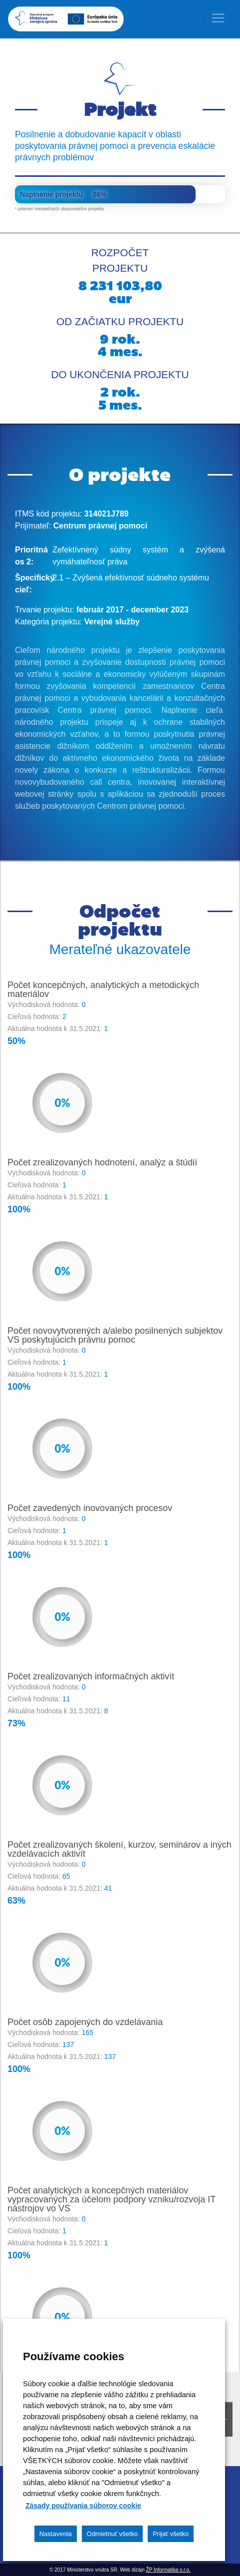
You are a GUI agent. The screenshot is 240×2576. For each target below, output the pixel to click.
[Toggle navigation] (218, 18)
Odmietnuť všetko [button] (112, 2534)
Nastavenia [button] (55, 2534)
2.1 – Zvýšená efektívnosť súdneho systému (130, 577)
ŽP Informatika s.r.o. (168, 2570)
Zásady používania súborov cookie (83, 2506)
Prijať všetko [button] (171, 2534)
